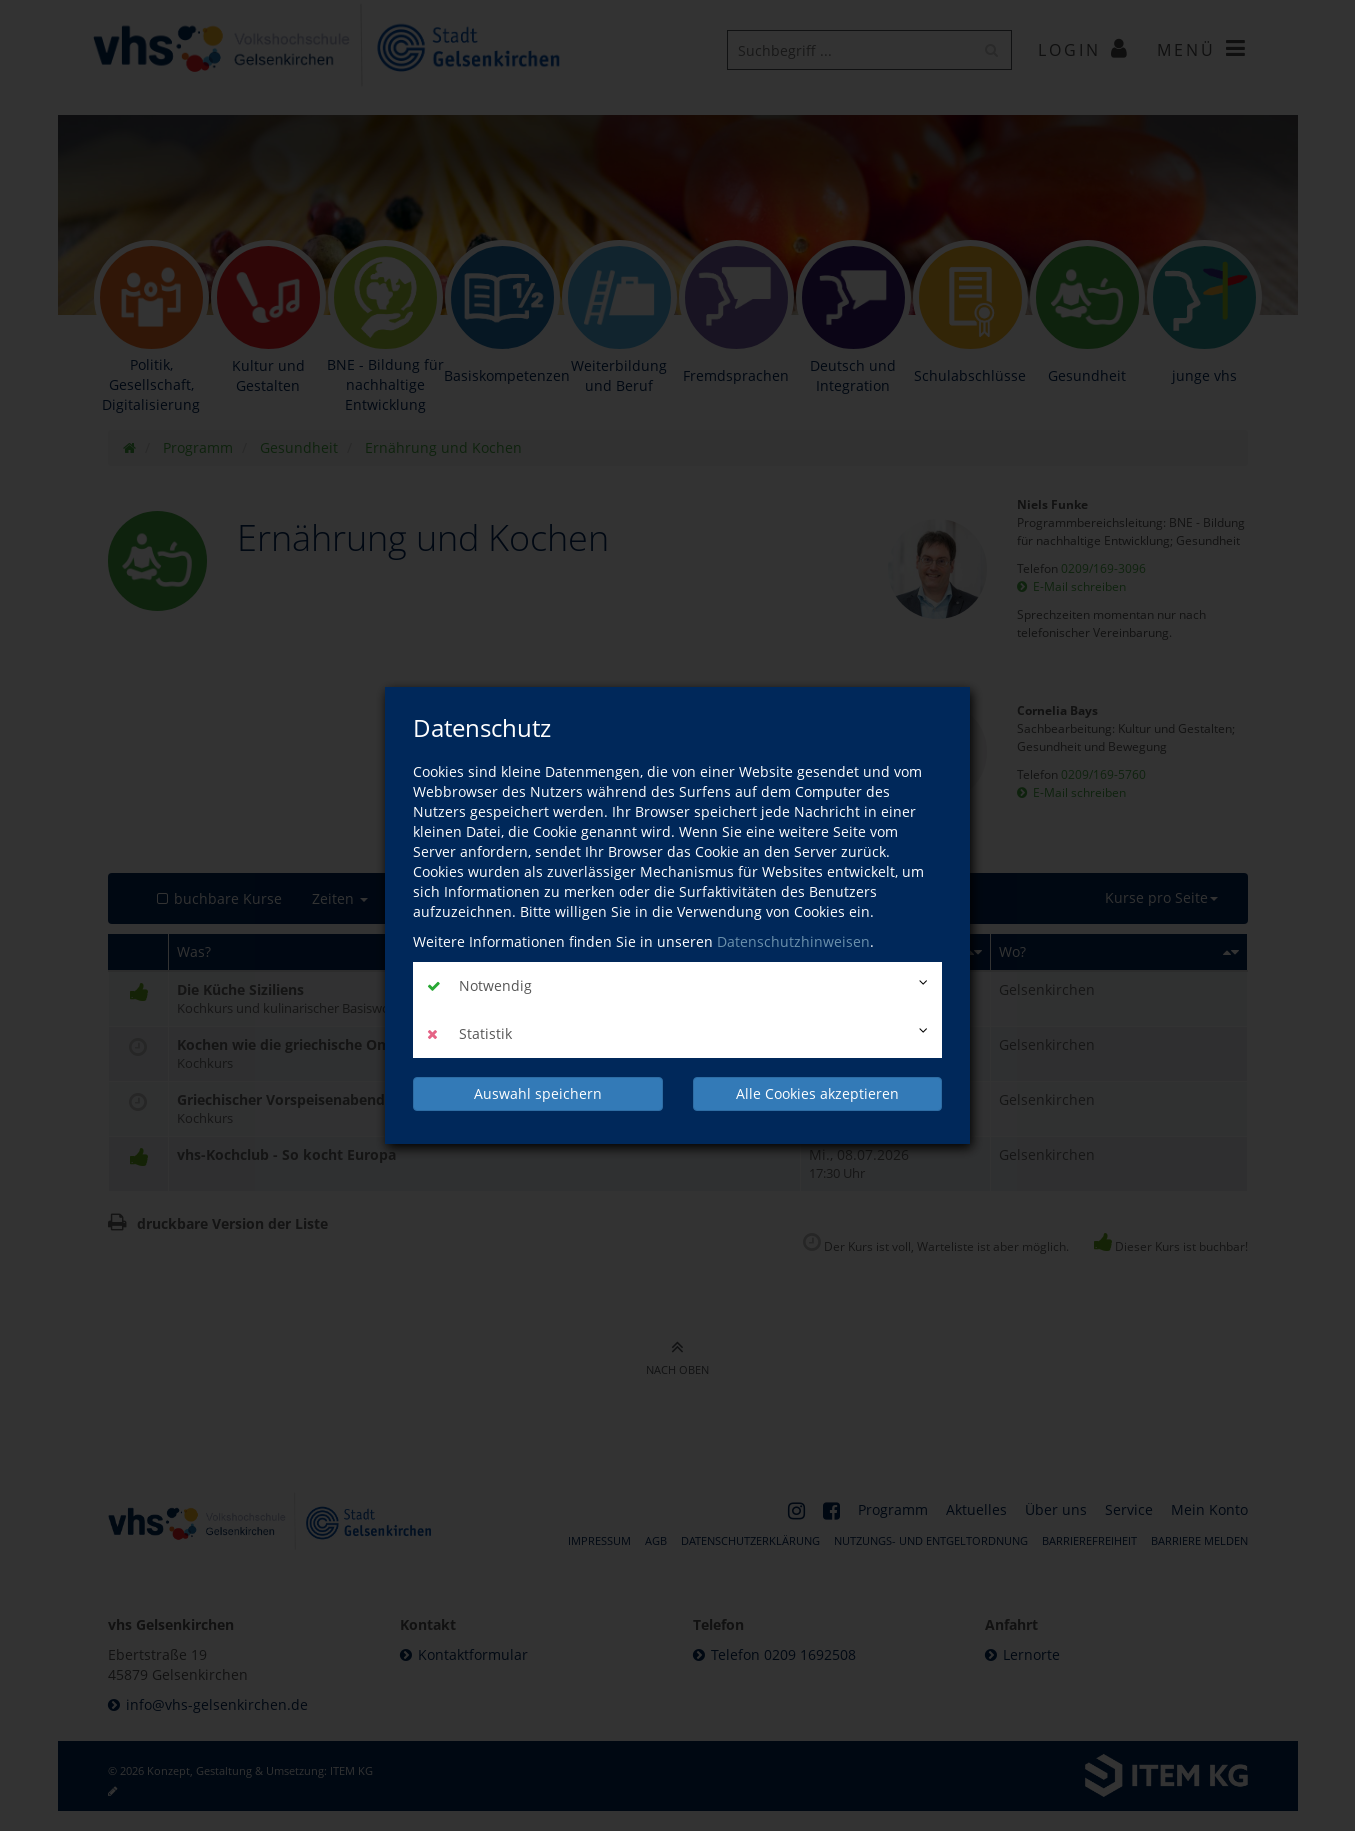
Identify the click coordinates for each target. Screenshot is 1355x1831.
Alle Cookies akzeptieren (817, 1093)
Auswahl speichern (538, 1093)
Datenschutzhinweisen (793, 941)
